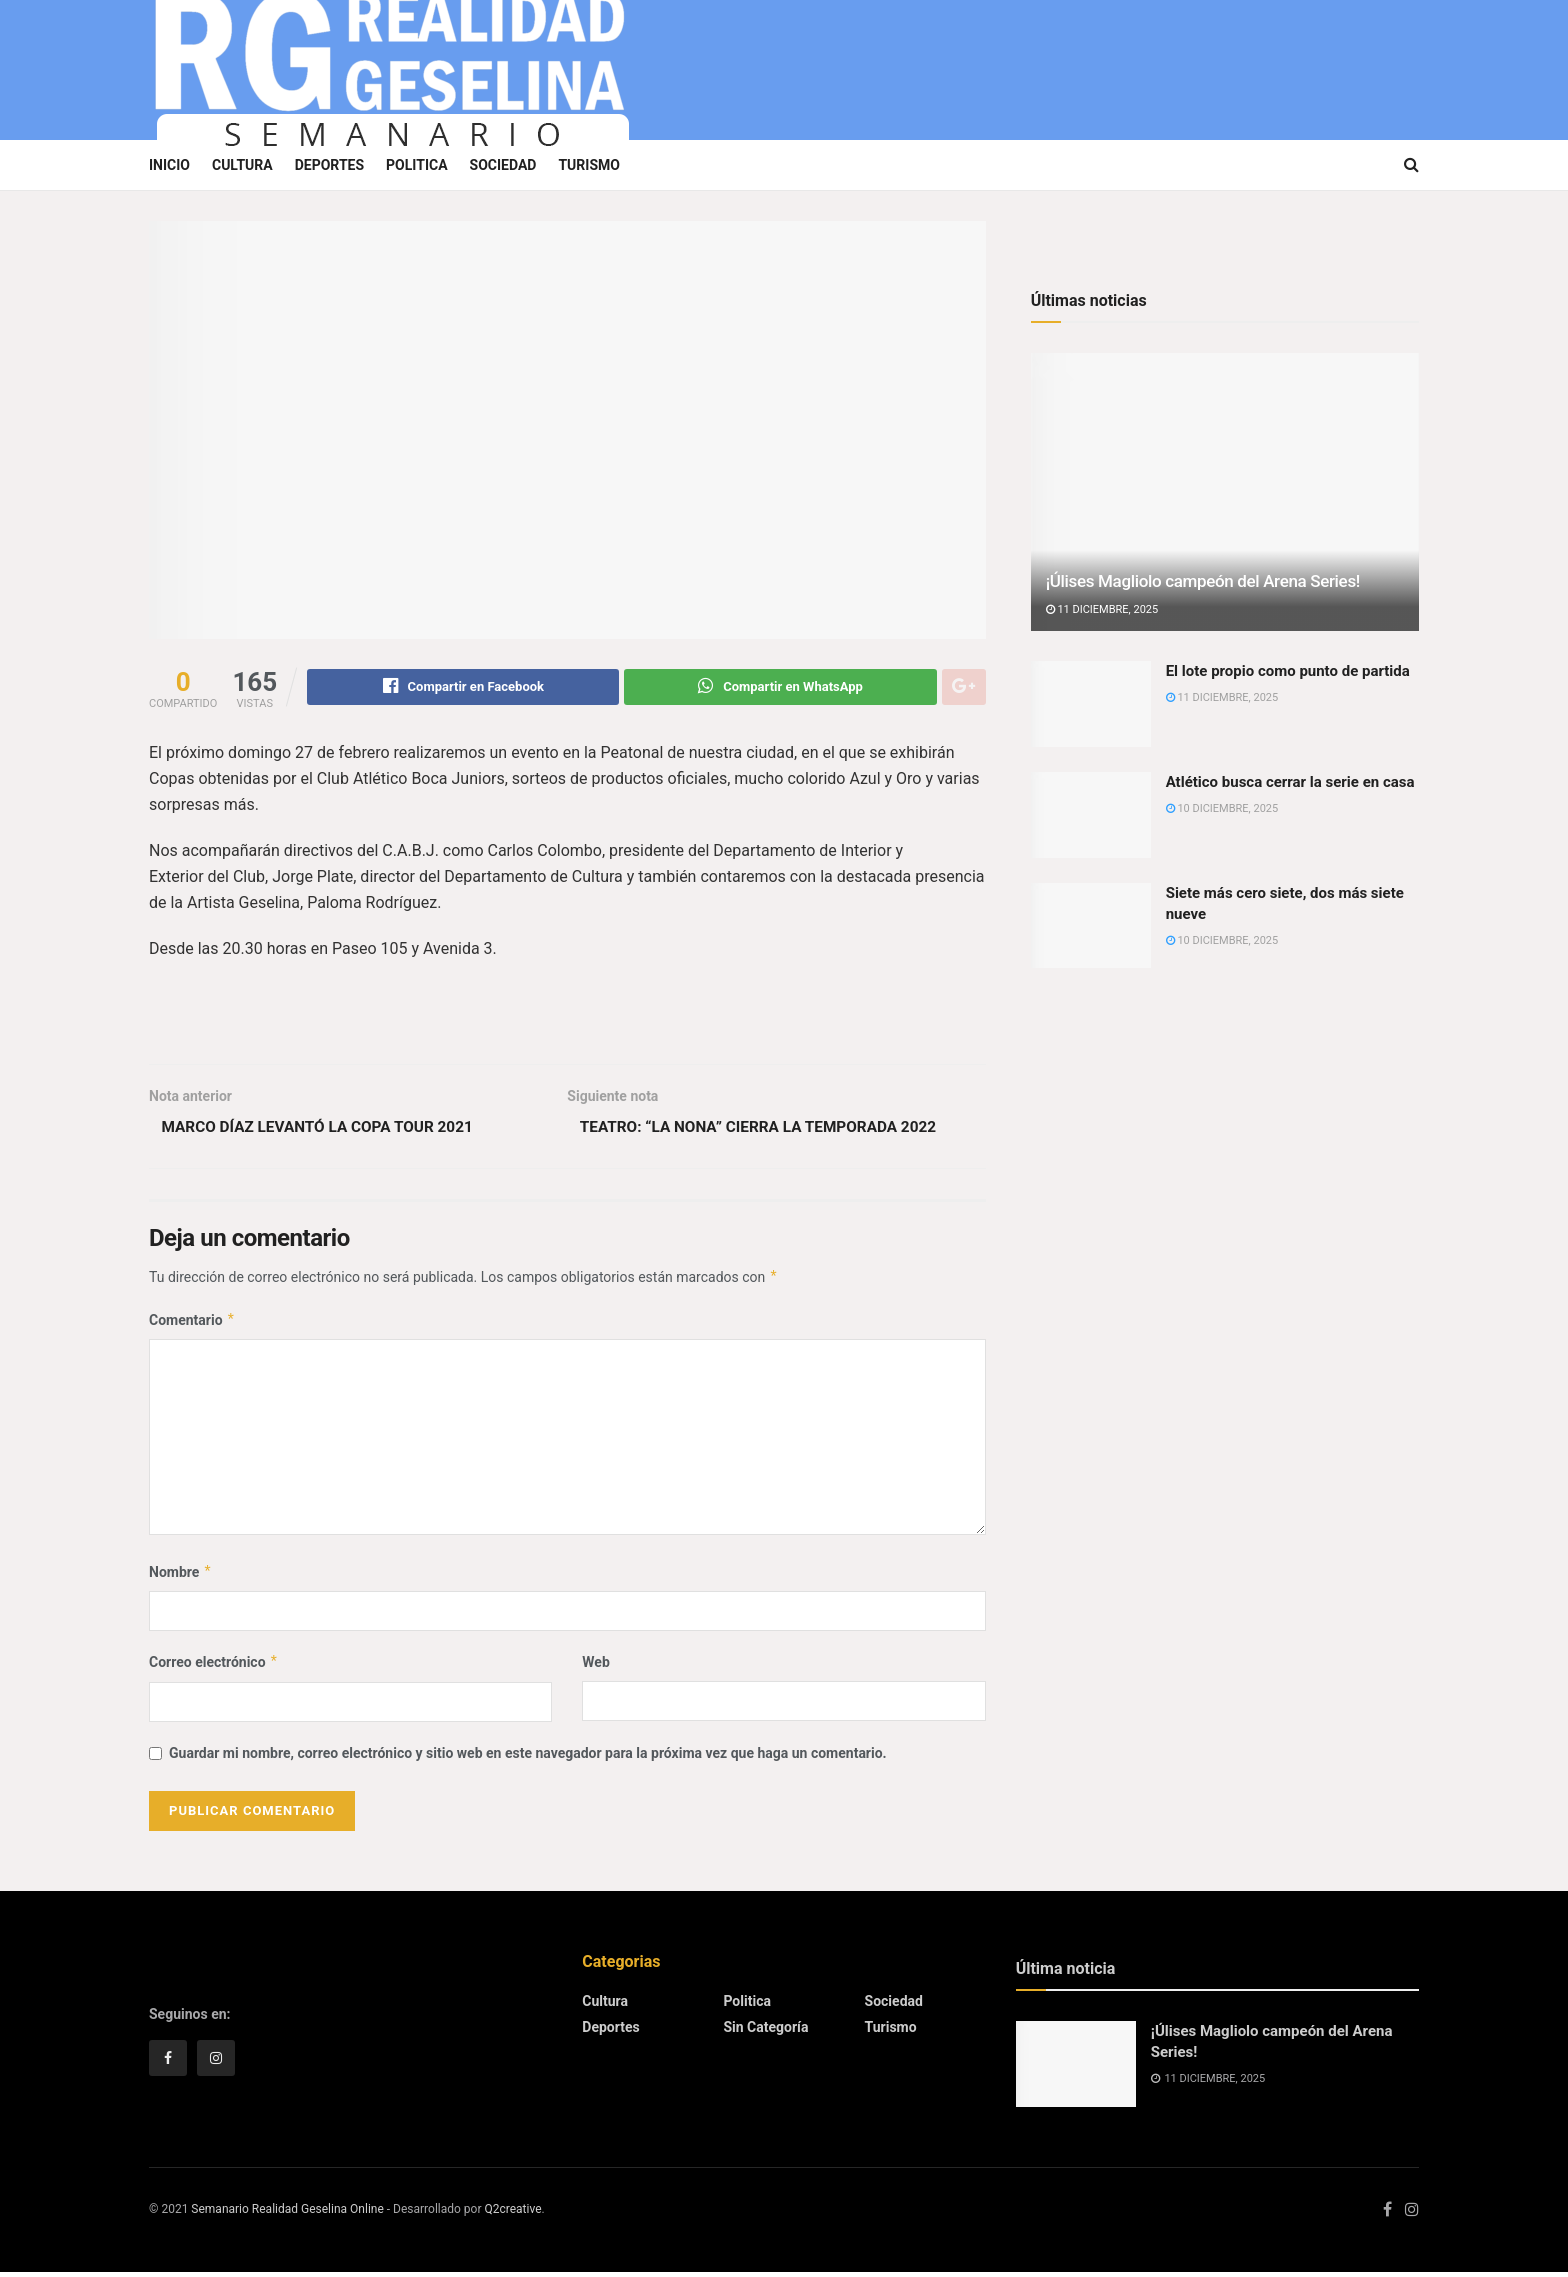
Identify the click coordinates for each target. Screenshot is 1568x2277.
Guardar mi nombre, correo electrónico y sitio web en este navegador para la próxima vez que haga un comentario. (528, 1757)
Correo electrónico (214, 1667)
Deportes (329, 165)
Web (595, 1667)
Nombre (180, 1576)
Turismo (589, 165)
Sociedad (503, 165)
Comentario (192, 1324)
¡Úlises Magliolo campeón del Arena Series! (1203, 581)
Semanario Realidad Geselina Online (287, 2213)
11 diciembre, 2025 (1102, 609)
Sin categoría (765, 2032)
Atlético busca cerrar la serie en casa (1290, 782)
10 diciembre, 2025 (1222, 808)
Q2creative (512, 2213)
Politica (416, 165)
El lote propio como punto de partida (1288, 671)
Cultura (242, 165)
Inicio (169, 165)
